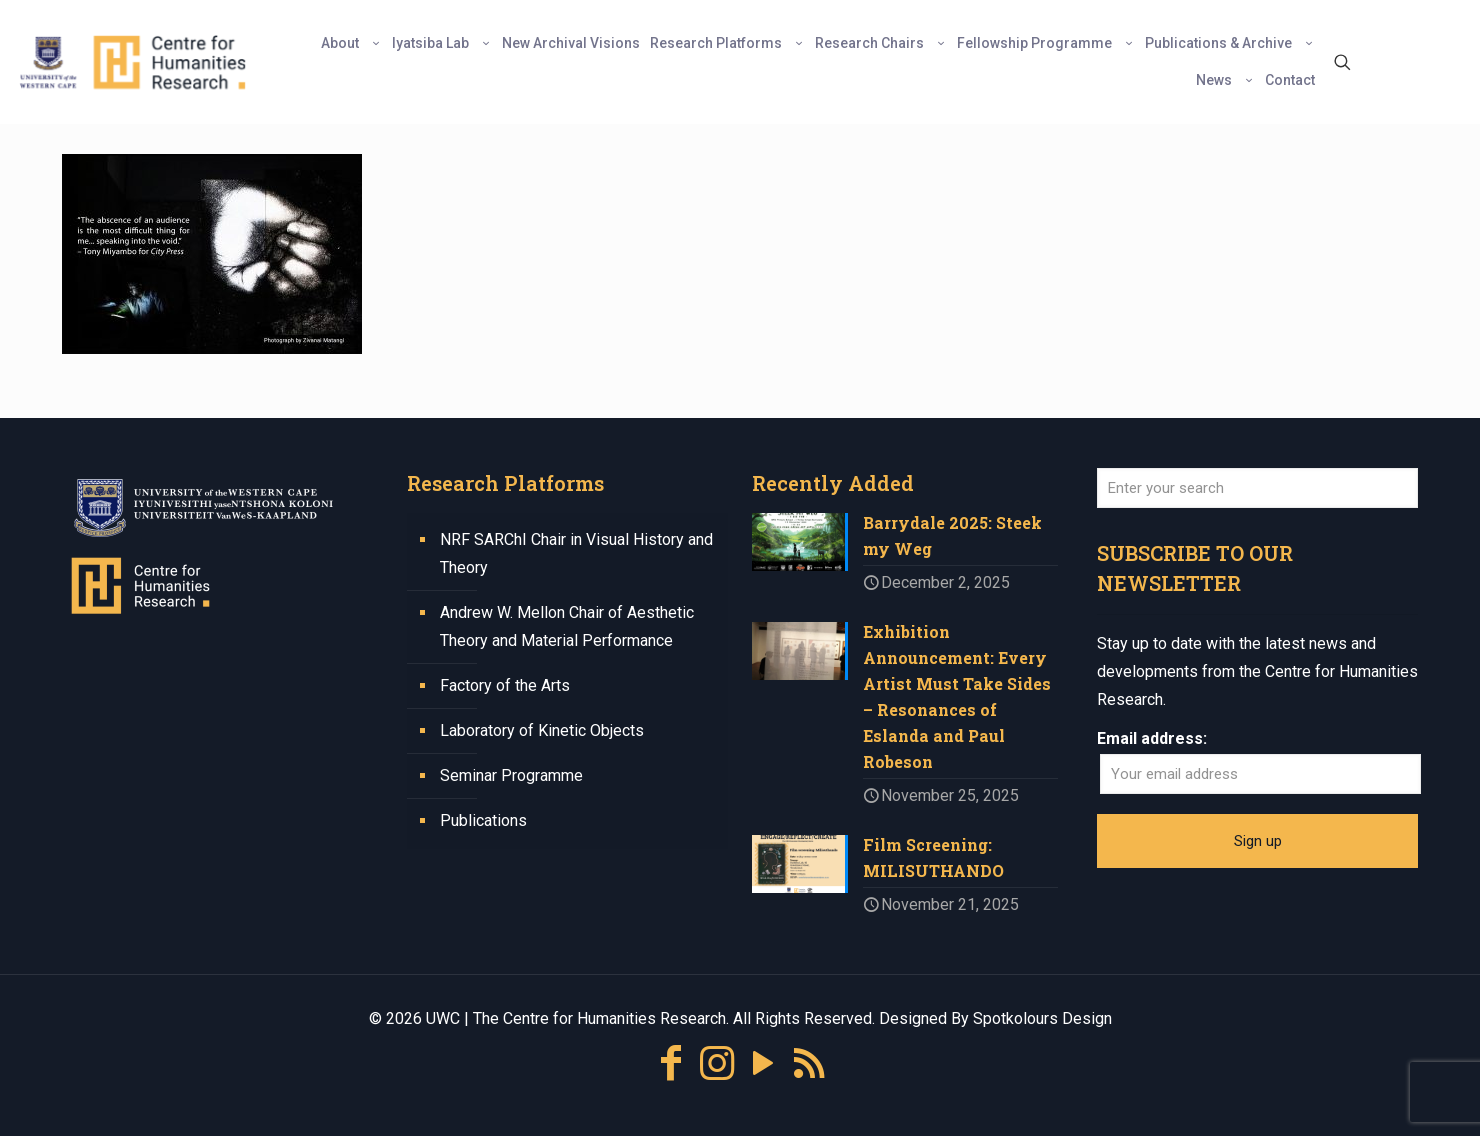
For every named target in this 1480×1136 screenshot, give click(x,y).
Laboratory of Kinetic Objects (542, 730)
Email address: (1152, 738)
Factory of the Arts (505, 685)
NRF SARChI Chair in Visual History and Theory (576, 553)
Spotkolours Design (1042, 1018)
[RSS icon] (809, 1063)
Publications (483, 820)
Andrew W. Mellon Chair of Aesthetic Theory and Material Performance (567, 626)
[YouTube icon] (763, 1063)
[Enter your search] (1257, 488)
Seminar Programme (511, 775)
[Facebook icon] (671, 1063)
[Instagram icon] (717, 1063)
